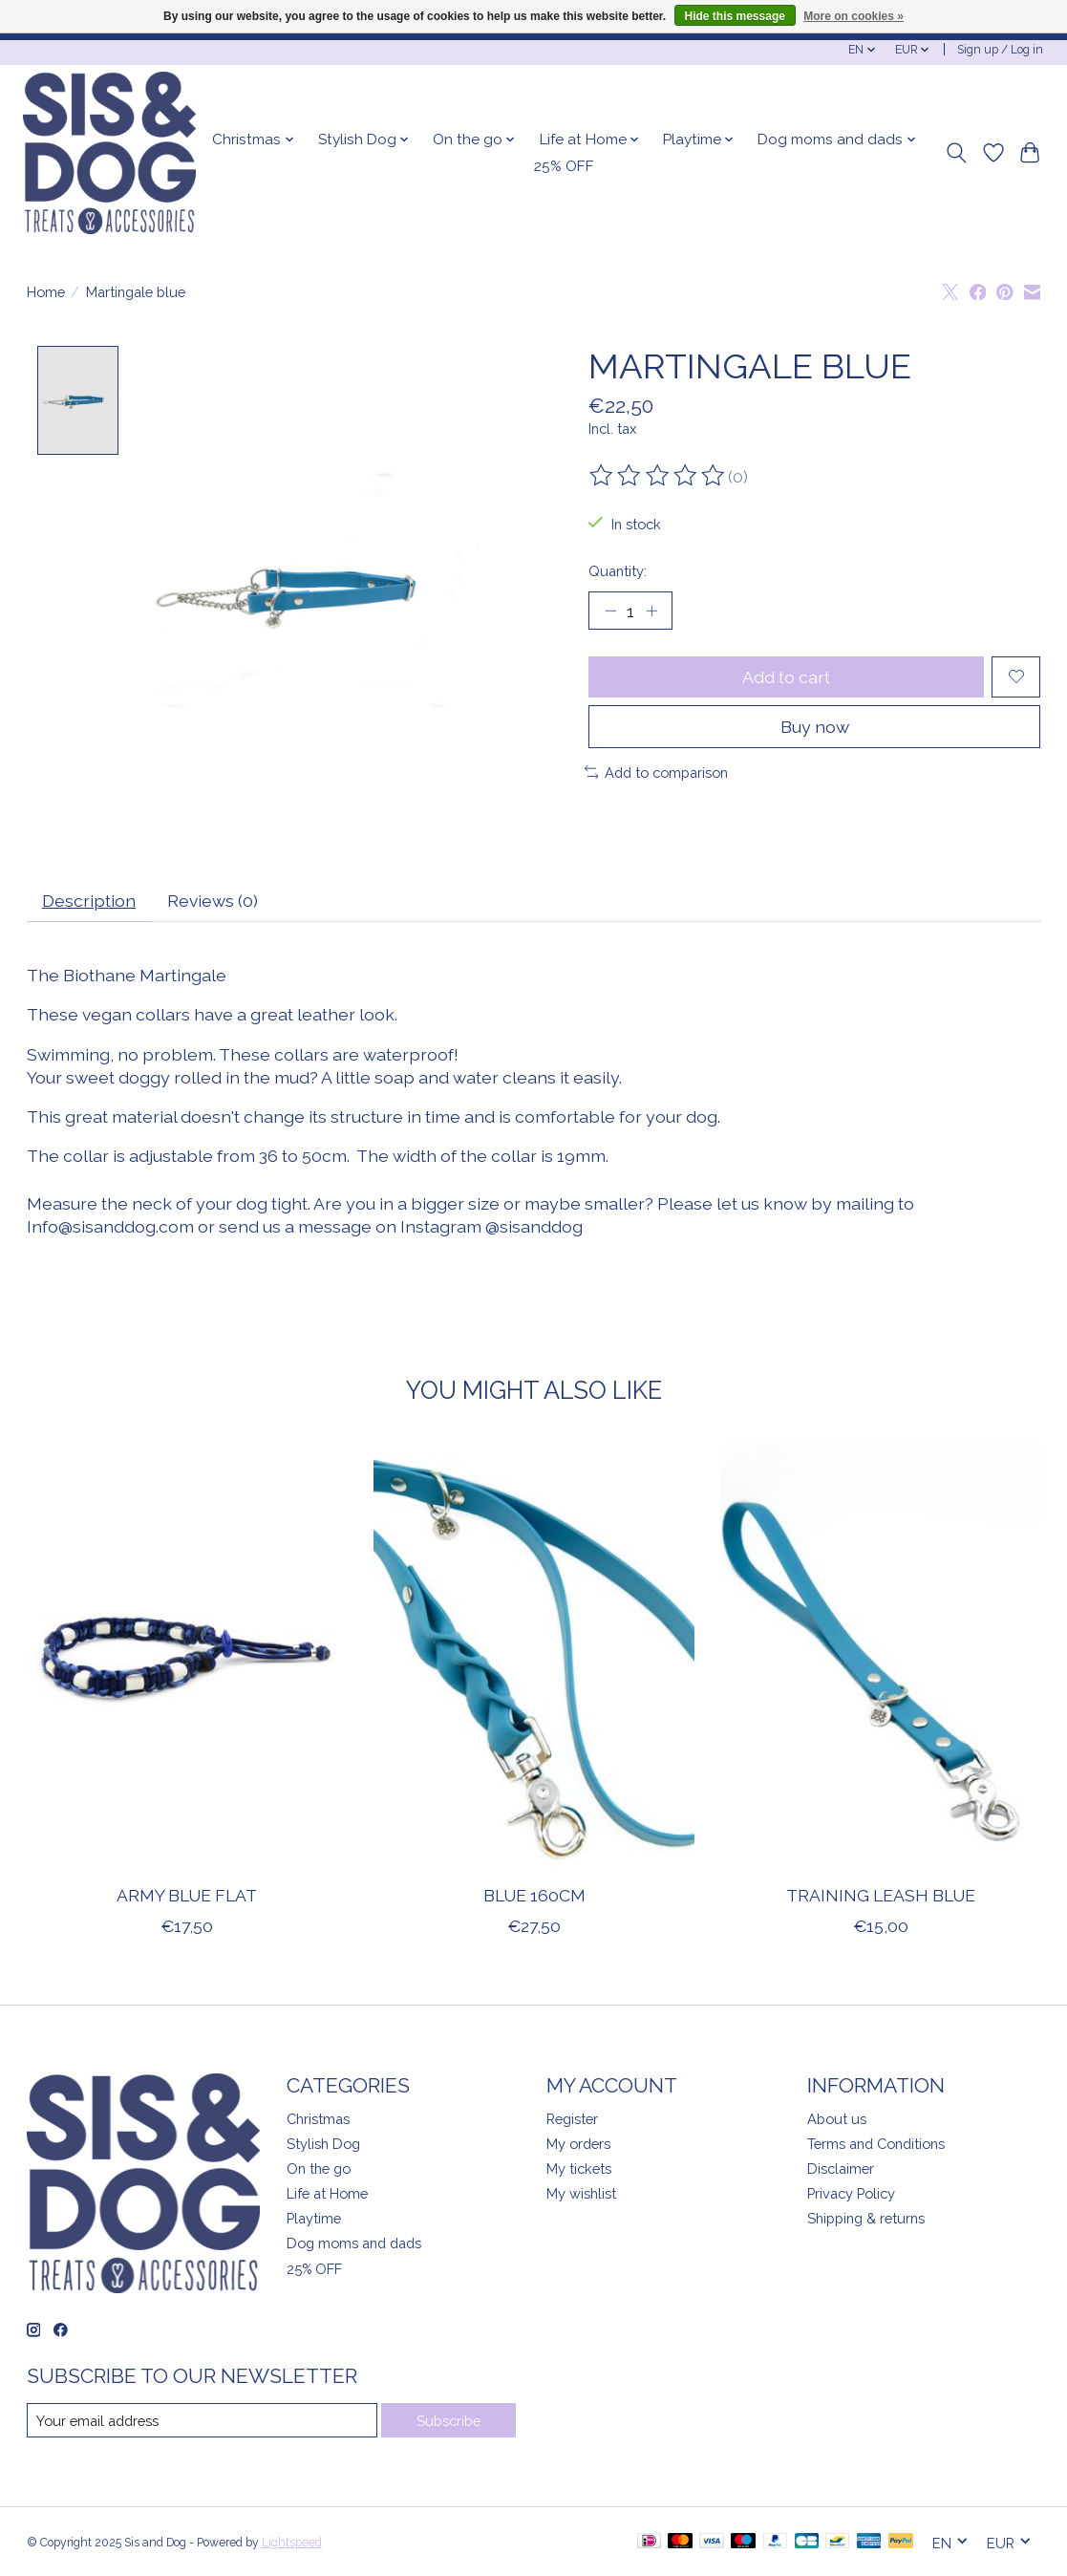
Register (572, 2119)
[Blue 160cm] (533, 1657)
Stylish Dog (323, 2144)
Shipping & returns (866, 2219)
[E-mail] (202, 2421)
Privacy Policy (851, 2194)
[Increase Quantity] (651, 610)
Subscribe (448, 2421)
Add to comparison (657, 772)
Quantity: (617, 571)
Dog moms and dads (354, 2244)
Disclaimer (840, 2169)
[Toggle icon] (956, 153)
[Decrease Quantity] (609, 610)
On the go (319, 2169)
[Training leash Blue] (880, 1657)
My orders (578, 2144)
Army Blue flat (187, 1896)
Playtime (314, 2219)
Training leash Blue (880, 1896)
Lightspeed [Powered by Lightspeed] (292, 2543)
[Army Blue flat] (187, 1657)
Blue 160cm (533, 1896)
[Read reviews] (658, 475)
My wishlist (581, 2194)
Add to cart (786, 677)
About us (836, 2119)
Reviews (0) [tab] (212, 901)
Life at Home (327, 2194)
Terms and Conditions (876, 2144)
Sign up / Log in (1000, 49)
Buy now (814, 727)
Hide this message (735, 16)
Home (46, 292)
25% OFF (564, 166)
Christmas (318, 2119)
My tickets (578, 2169)
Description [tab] (89, 901)
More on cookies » (853, 16)
